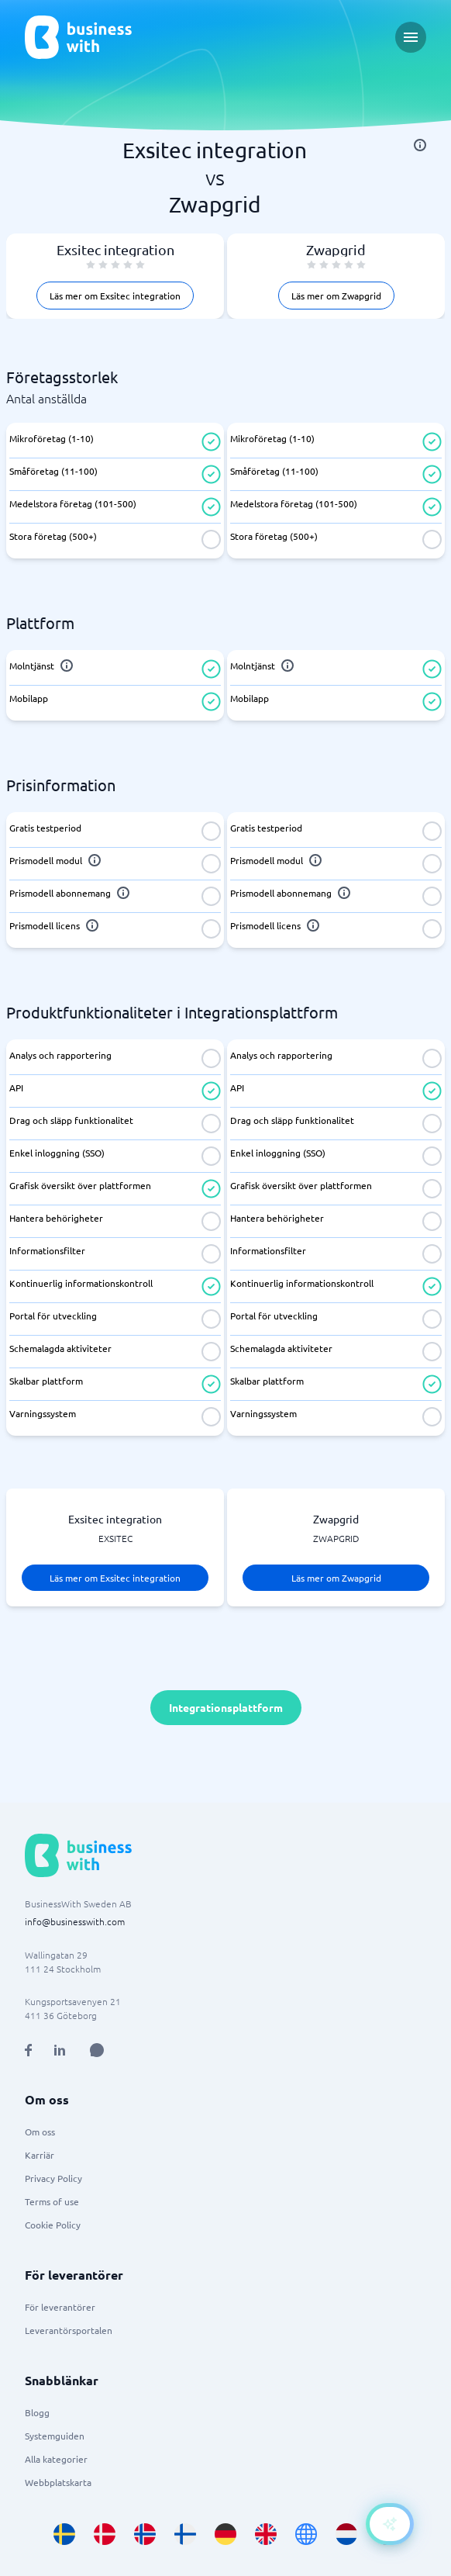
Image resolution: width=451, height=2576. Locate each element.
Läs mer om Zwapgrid (336, 295)
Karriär (39, 2155)
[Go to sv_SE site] (64, 2534)
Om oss (40, 2131)
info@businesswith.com (75, 1921)
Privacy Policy (53, 2178)
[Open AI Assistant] (97, 2050)
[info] (420, 145)
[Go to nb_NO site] (145, 2534)
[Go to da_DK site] (104, 2534)
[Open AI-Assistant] (390, 2524)
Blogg (37, 2412)
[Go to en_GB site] (266, 2534)
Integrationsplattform (226, 1707)
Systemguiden (54, 2435)
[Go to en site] (306, 2534)
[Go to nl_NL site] (346, 2534)
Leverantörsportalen (68, 2330)
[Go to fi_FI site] (185, 2534)
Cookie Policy (53, 2224)
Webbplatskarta (58, 2482)
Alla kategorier (56, 2459)
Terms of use (52, 2201)
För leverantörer (60, 2307)
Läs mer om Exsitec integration (115, 295)
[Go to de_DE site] (225, 2534)
